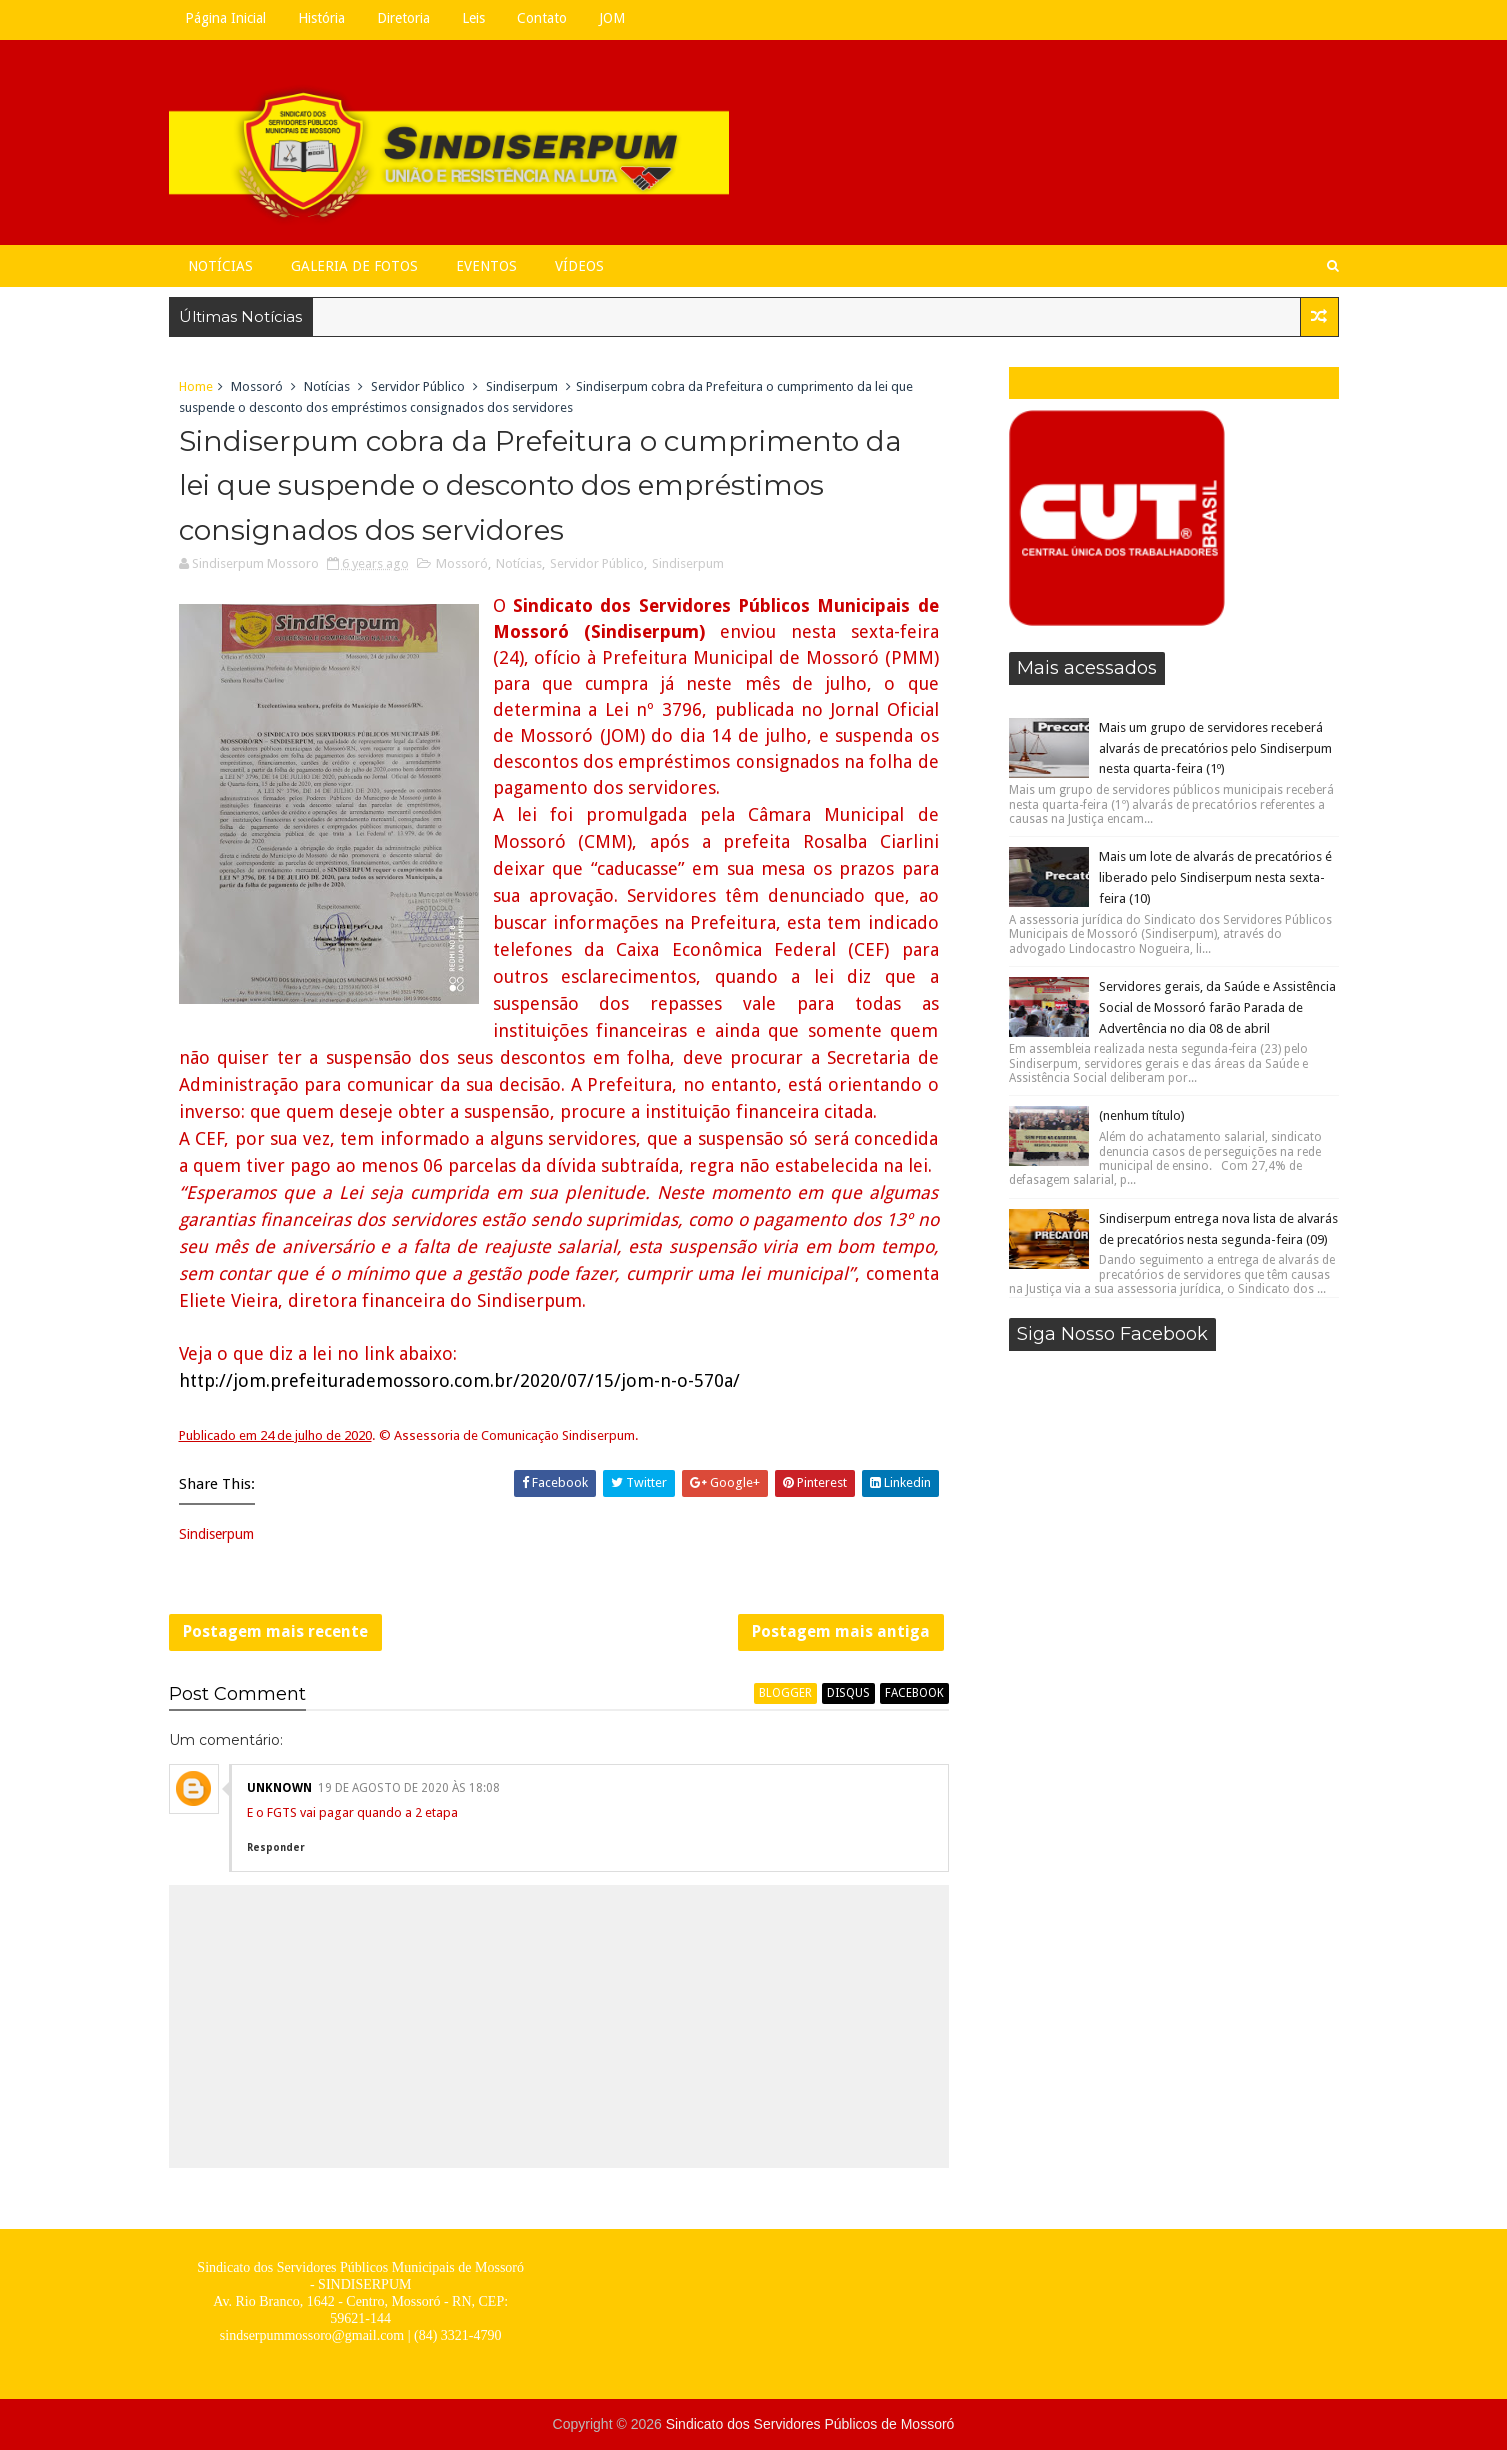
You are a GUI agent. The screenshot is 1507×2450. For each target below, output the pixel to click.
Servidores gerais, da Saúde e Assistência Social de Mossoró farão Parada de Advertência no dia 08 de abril (1217, 1007)
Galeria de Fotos (354, 266)
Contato (542, 18)
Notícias (220, 266)
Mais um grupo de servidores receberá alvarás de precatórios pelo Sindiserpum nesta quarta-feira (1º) (1215, 748)
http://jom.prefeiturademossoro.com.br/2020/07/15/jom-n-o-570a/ (459, 1380)
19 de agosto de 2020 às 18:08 (409, 1788)
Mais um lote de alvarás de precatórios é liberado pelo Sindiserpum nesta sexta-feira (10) (1215, 877)
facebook (914, 1693)
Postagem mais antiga (841, 1631)
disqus (848, 1693)
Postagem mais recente (275, 1631)
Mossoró (257, 386)
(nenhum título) (1142, 1115)
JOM (612, 18)
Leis (473, 18)
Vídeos (579, 266)
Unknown (279, 1788)
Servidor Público (418, 386)
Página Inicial (225, 18)
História (321, 18)
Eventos (486, 266)
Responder (276, 1847)
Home (196, 386)
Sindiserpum (522, 386)
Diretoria (403, 18)
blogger (785, 1693)
